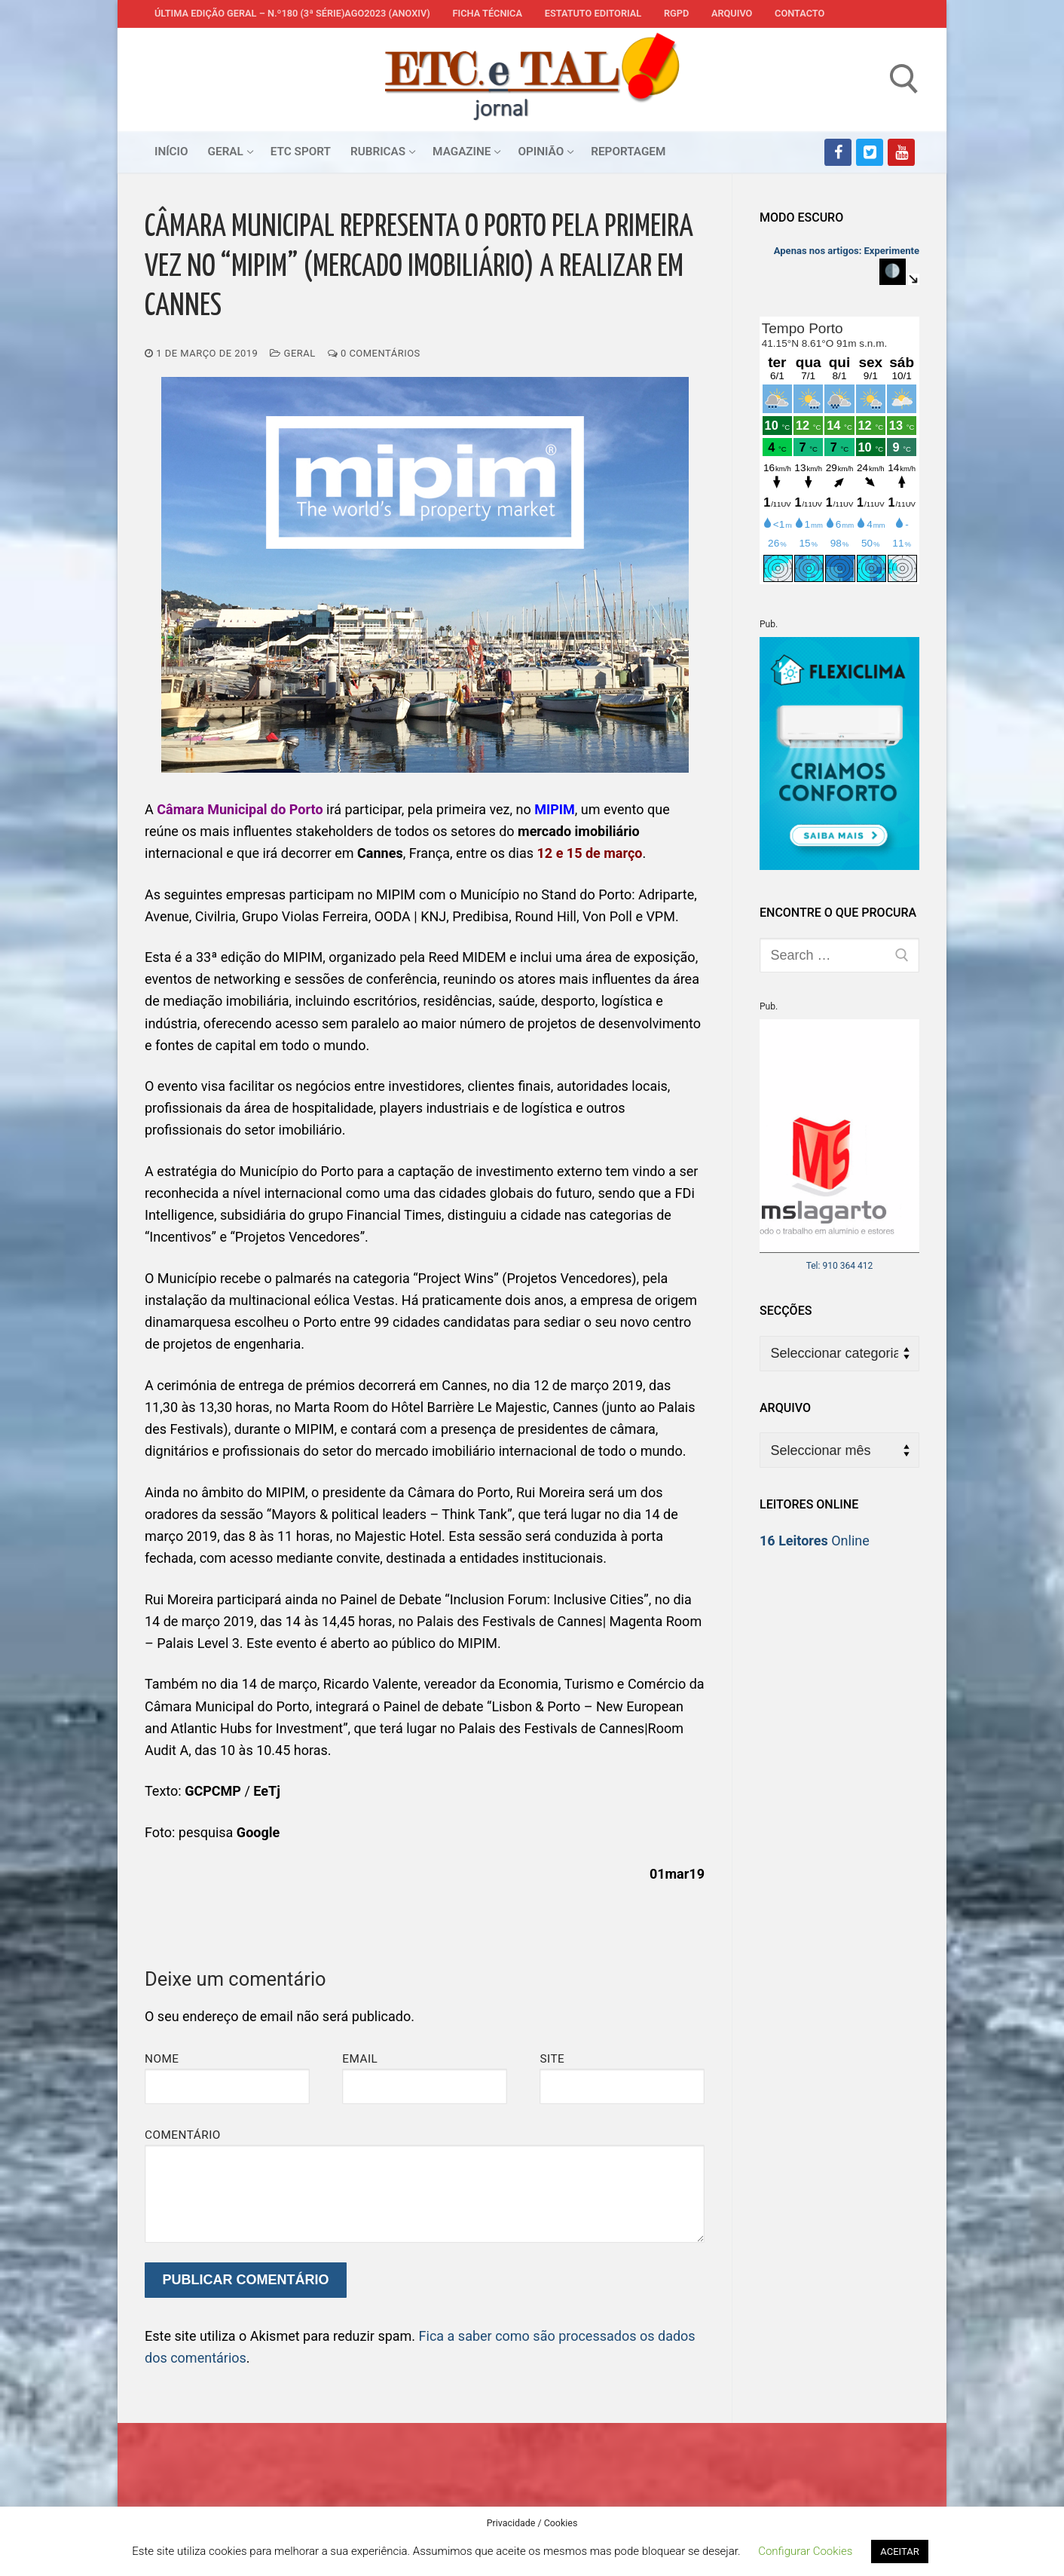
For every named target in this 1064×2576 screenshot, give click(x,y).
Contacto (799, 13)
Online (815, 1540)
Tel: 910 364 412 (839, 1265)
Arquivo (731, 13)
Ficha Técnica (487, 13)
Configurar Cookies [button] (805, 2551)
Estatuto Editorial (593, 13)
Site (552, 2059)
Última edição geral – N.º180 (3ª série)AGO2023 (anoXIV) (292, 13)
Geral (292, 353)
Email (360, 2059)
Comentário (183, 2135)
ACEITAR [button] (899, 2551)
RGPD (676, 13)
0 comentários (374, 353)
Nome (162, 2059)
